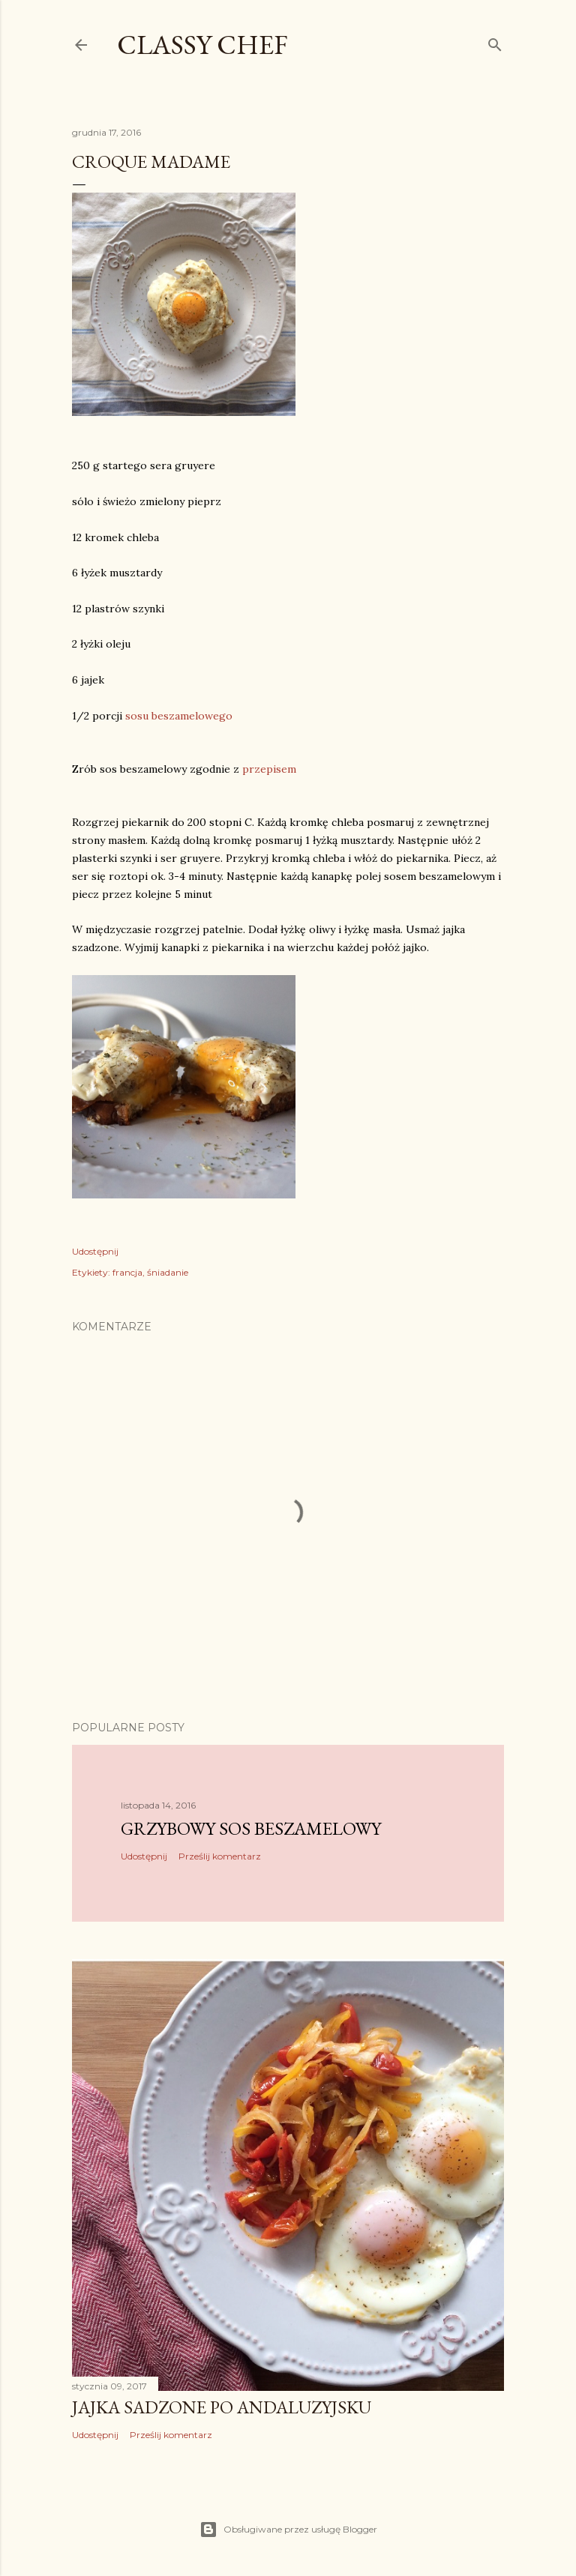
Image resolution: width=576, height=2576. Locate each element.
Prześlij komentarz (219, 1856)
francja (127, 1272)
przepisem (269, 769)
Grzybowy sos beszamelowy (251, 1828)
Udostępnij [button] (95, 1251)
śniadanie (167, 1272)
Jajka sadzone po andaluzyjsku (221, 2407)
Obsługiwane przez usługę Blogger (288, 2530)
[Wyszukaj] (495, 41)
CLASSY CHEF (202, 44)
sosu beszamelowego (178, 716)
